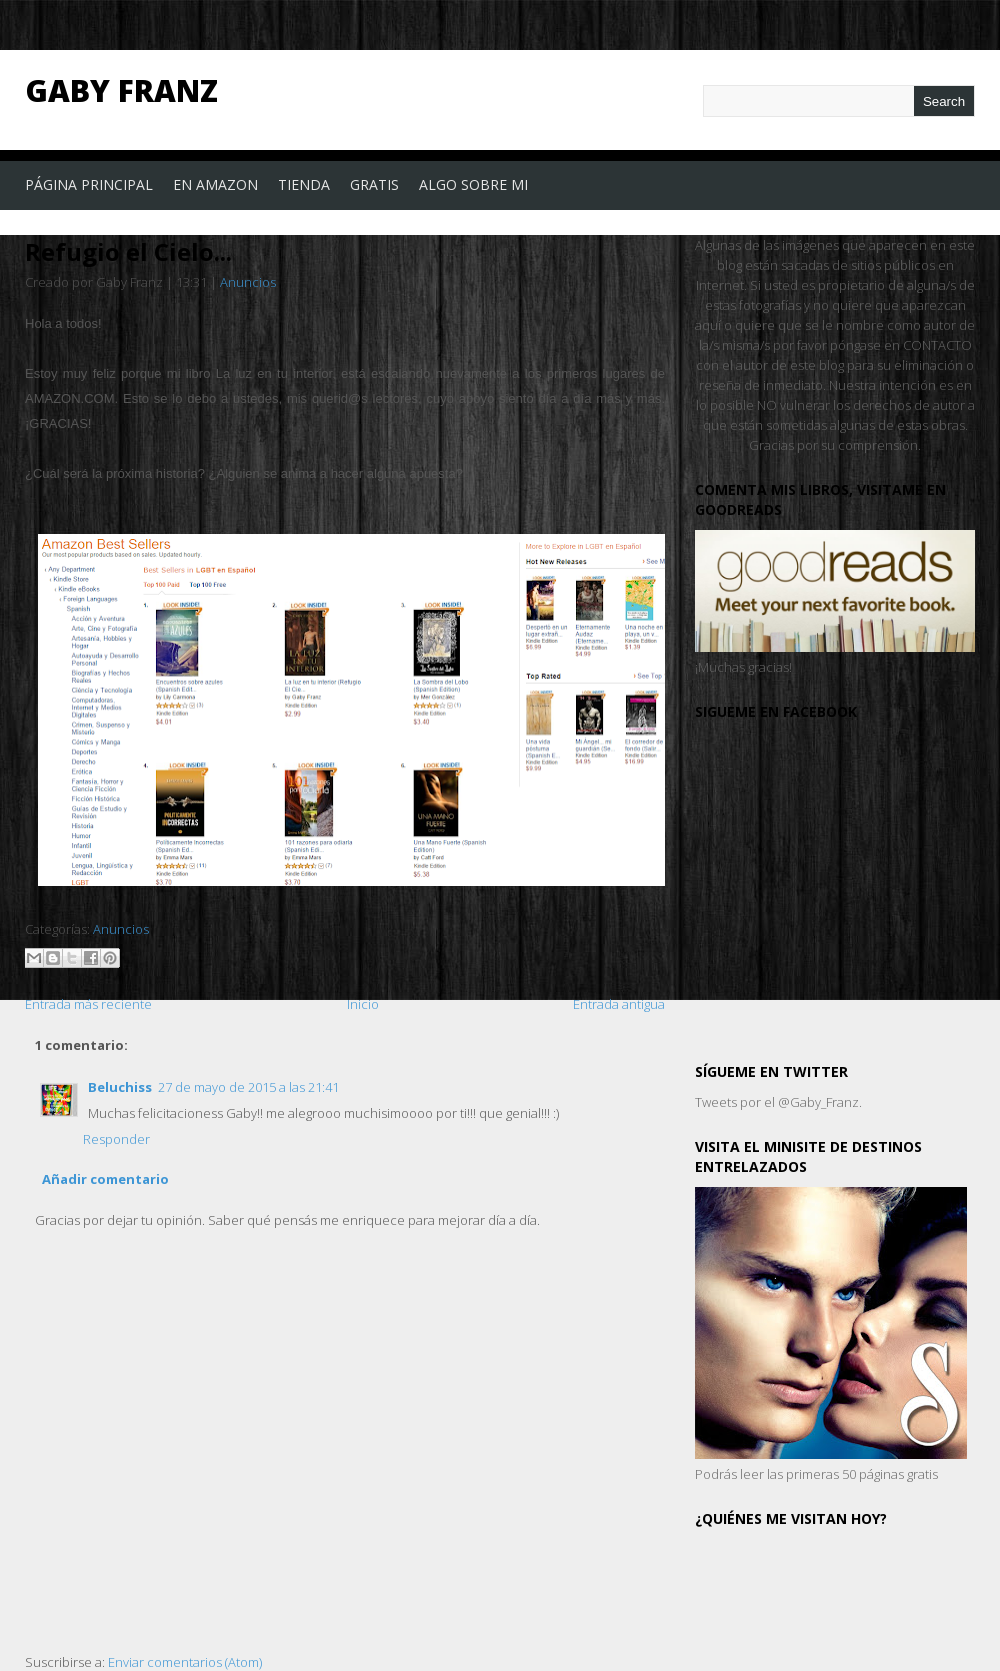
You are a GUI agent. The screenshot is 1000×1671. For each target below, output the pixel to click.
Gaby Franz (121, 90)
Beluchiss (120, 1087)
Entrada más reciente (88, 1004)
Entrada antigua (619, 1004)
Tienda (304, 184)
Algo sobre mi (473, 184)
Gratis (374, 184)
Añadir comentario (105, 1179)
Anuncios (248, 282)
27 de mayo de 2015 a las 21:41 (248, 1087)
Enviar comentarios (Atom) (185, 1662)
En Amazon (215, 184)
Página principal (89, 184)
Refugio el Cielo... (128, 251)
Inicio (363, 1004)
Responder (116, 1139)
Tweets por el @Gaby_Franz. (778, 1102)
